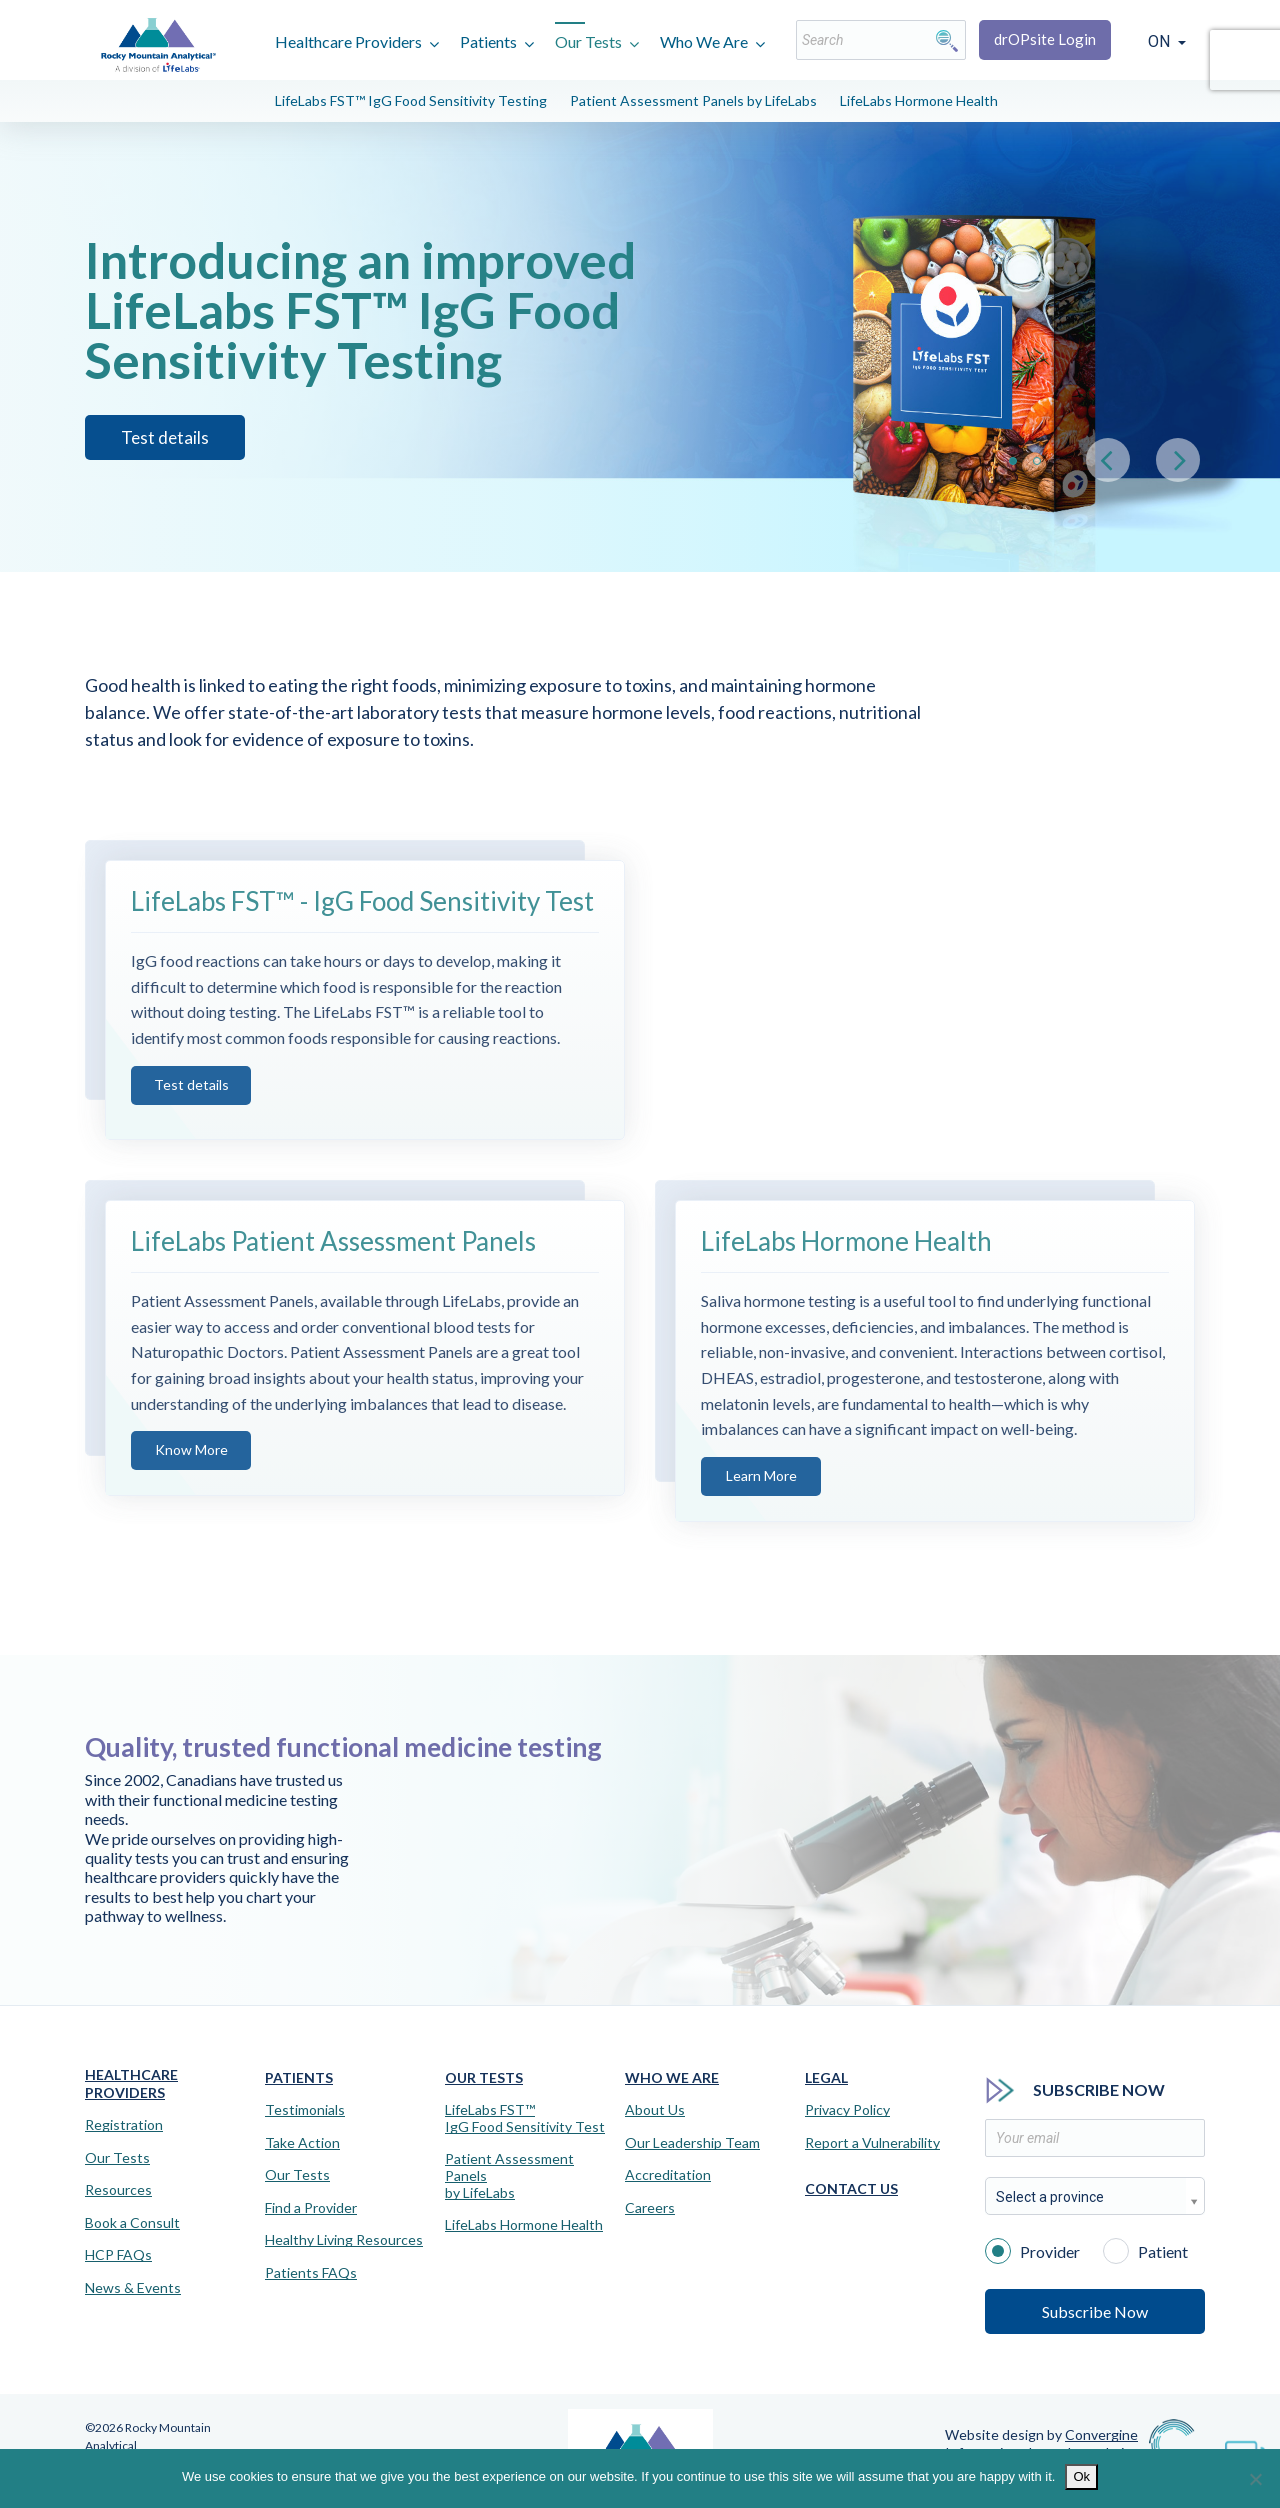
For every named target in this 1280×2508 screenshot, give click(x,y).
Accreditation (668, 2175)
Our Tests (588, 41)
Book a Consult (132, 2223)
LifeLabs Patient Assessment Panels (333, 1275)
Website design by (1041, 2434)
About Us (655, 2110)
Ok (1081, 2476)
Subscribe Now (1095, 2311)
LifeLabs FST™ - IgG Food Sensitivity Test (362, 935)
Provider (1032, 2250)
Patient (1145, 2250)
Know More (191, 1483)
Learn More (761, 1508)
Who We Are (704, 41)
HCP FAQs (118, 2255)
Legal (826, 2077)
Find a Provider (311, 2208)
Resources (118, 2190)
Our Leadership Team (692, 2143)
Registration (124, 2125)
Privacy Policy (847, 2110)
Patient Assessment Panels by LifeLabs (693, 100)
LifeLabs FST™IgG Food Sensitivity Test (525, 2118)
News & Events (133, 2288)
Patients (488, 41)
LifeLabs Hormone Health (919, 100)
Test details (191, 1117)
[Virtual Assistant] (1245, 2448)
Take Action (302, 2143)
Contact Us (851, 2188)
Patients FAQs (311, 2273)
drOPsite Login (1045, 39)
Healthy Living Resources (344, 2240)
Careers (650, 2208)
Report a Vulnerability (872, 2143)
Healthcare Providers (348, 41)
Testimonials (305, 2110)
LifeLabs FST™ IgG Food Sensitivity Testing (411, 100)
